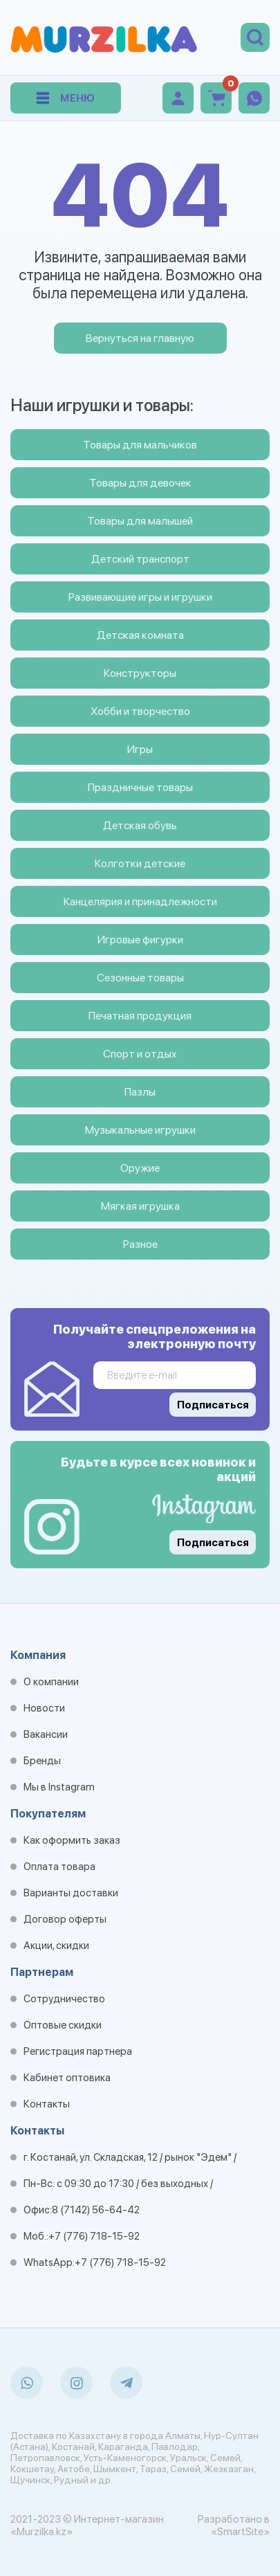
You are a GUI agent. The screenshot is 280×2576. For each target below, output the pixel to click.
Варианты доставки (71, 1893)
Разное (140, 1244)
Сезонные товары (140, 977)
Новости (44, 1708)
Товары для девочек (140, 482)
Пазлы (140, 1091)
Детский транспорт (140, 558)
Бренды (42, 1760)
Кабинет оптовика (67, 2077)
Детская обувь (140, 825)
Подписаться (213, 1542)
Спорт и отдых (140, 1053)
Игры (140, 749)
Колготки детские (140, 863)
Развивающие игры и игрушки (140, 597)
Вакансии (46, 1734)
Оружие (140, 1167)
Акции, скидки (56, 1945)
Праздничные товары (140, 787)
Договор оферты (65, 1919)
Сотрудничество (64, 1999)
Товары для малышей (140, 520)
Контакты (47, 2104)
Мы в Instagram (59, 1787)
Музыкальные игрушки (140, 1129)
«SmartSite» (240, 2531)
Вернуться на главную (140, 338)
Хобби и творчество (140, 711)
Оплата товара (59, 1866)
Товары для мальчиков (140, 444)
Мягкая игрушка (140, 1206)
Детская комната (140, 635)
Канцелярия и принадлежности (140, 901)
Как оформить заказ (72, 1840)
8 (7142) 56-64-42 (96, 2210)
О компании (51, 1682)
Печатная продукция (140, 1015)
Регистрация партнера (78, 2051)
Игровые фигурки (140, 939)
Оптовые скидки (63, 2025)
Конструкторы (140, 673)
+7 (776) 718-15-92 (94, 2236)
